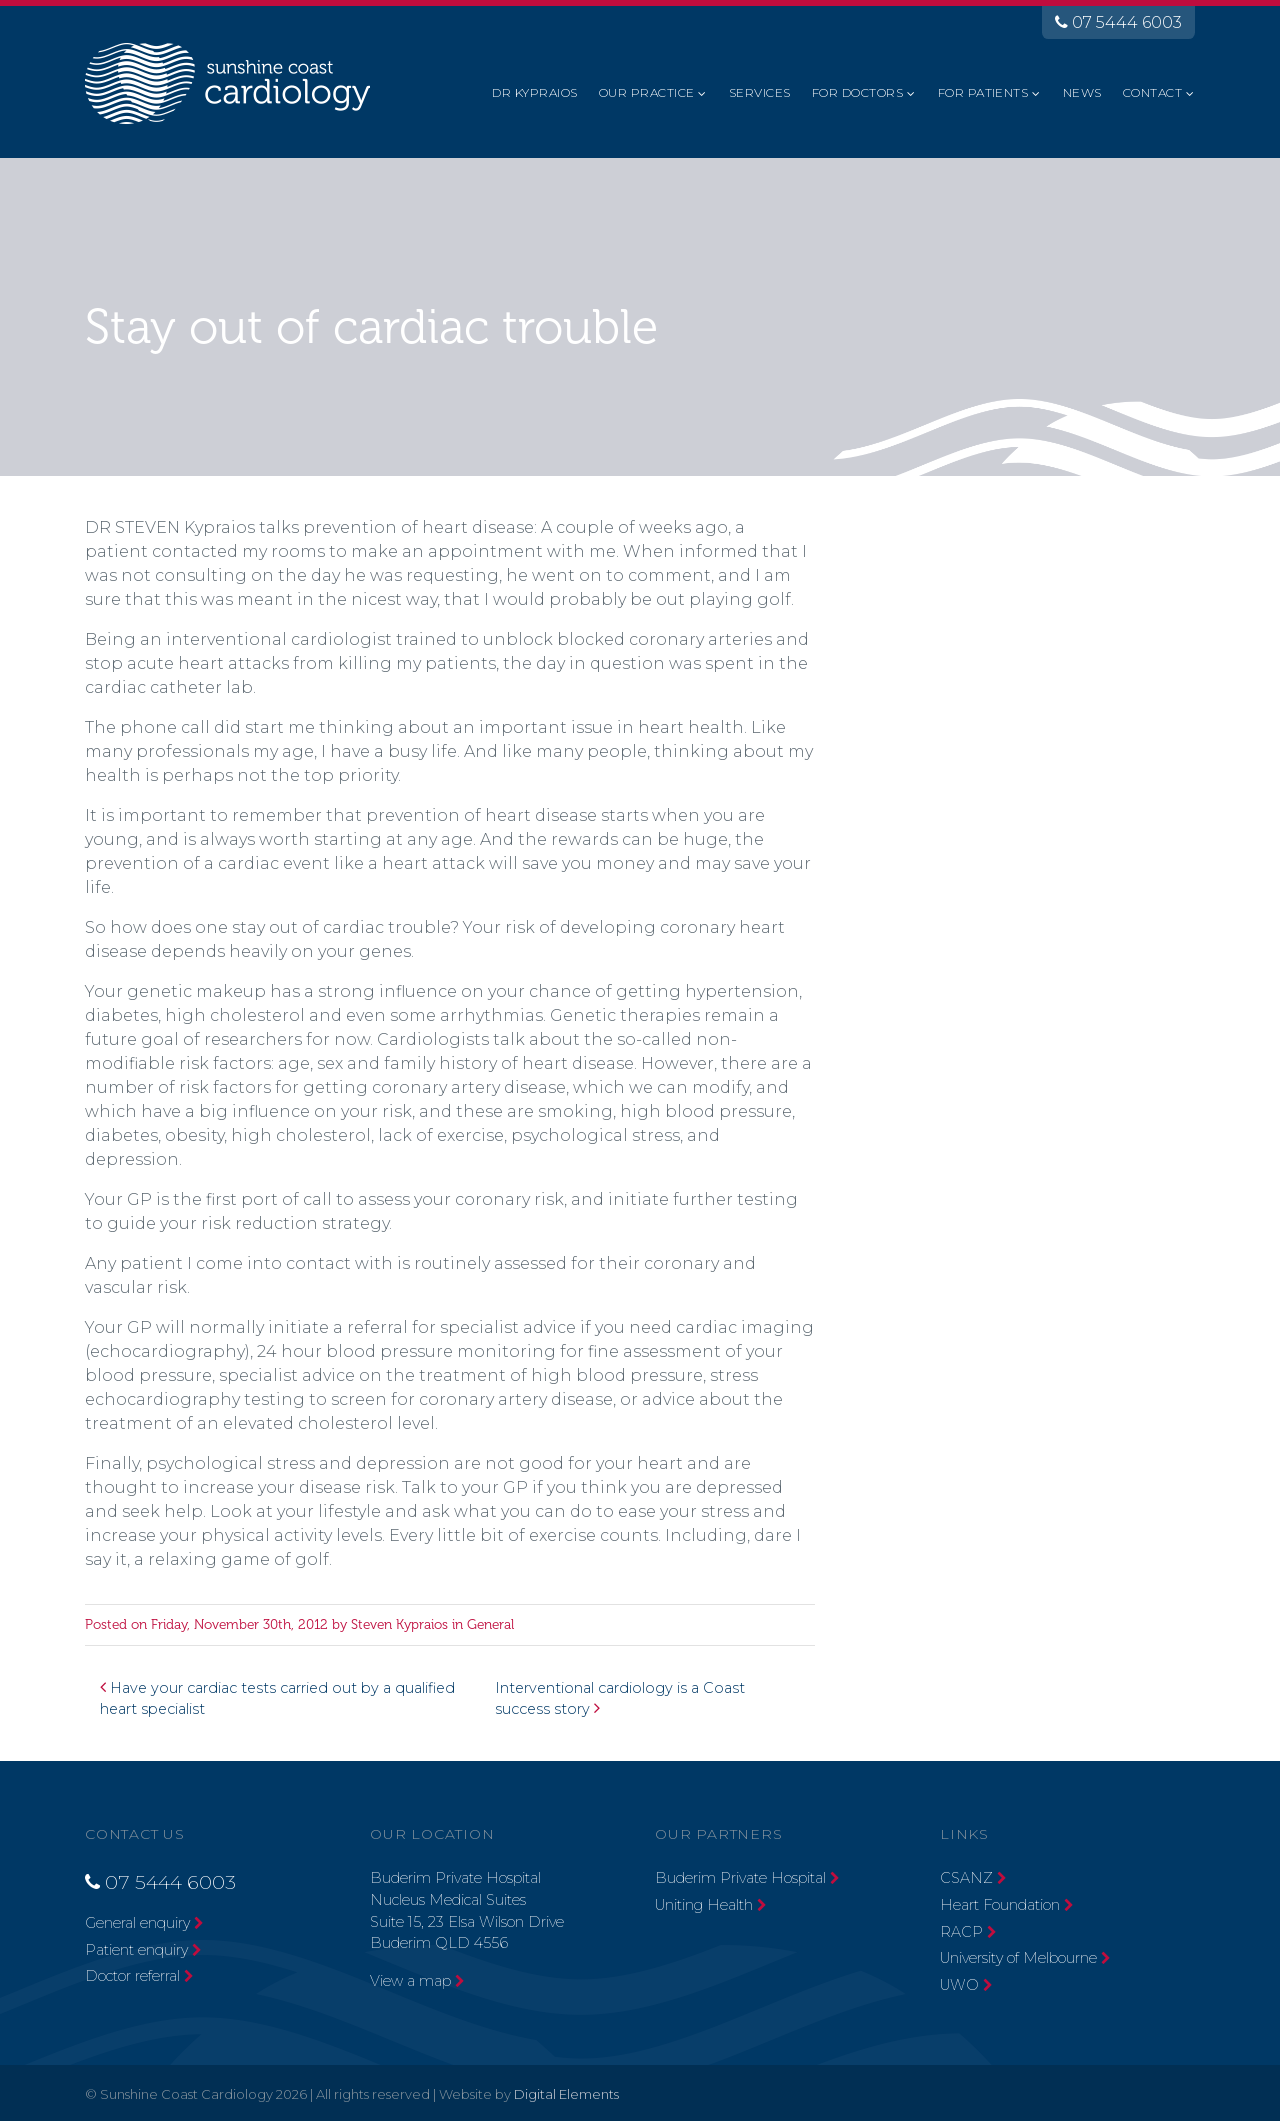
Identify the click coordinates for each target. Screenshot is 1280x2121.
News (1082, 92)
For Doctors (857, 92)
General (490, 1624)
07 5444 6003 (1118, 22)
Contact (1152, 92)
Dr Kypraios (534, 92)
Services (760, 92)
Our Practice (647, 92)
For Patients (983, 92)
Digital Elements (566, 2094)
